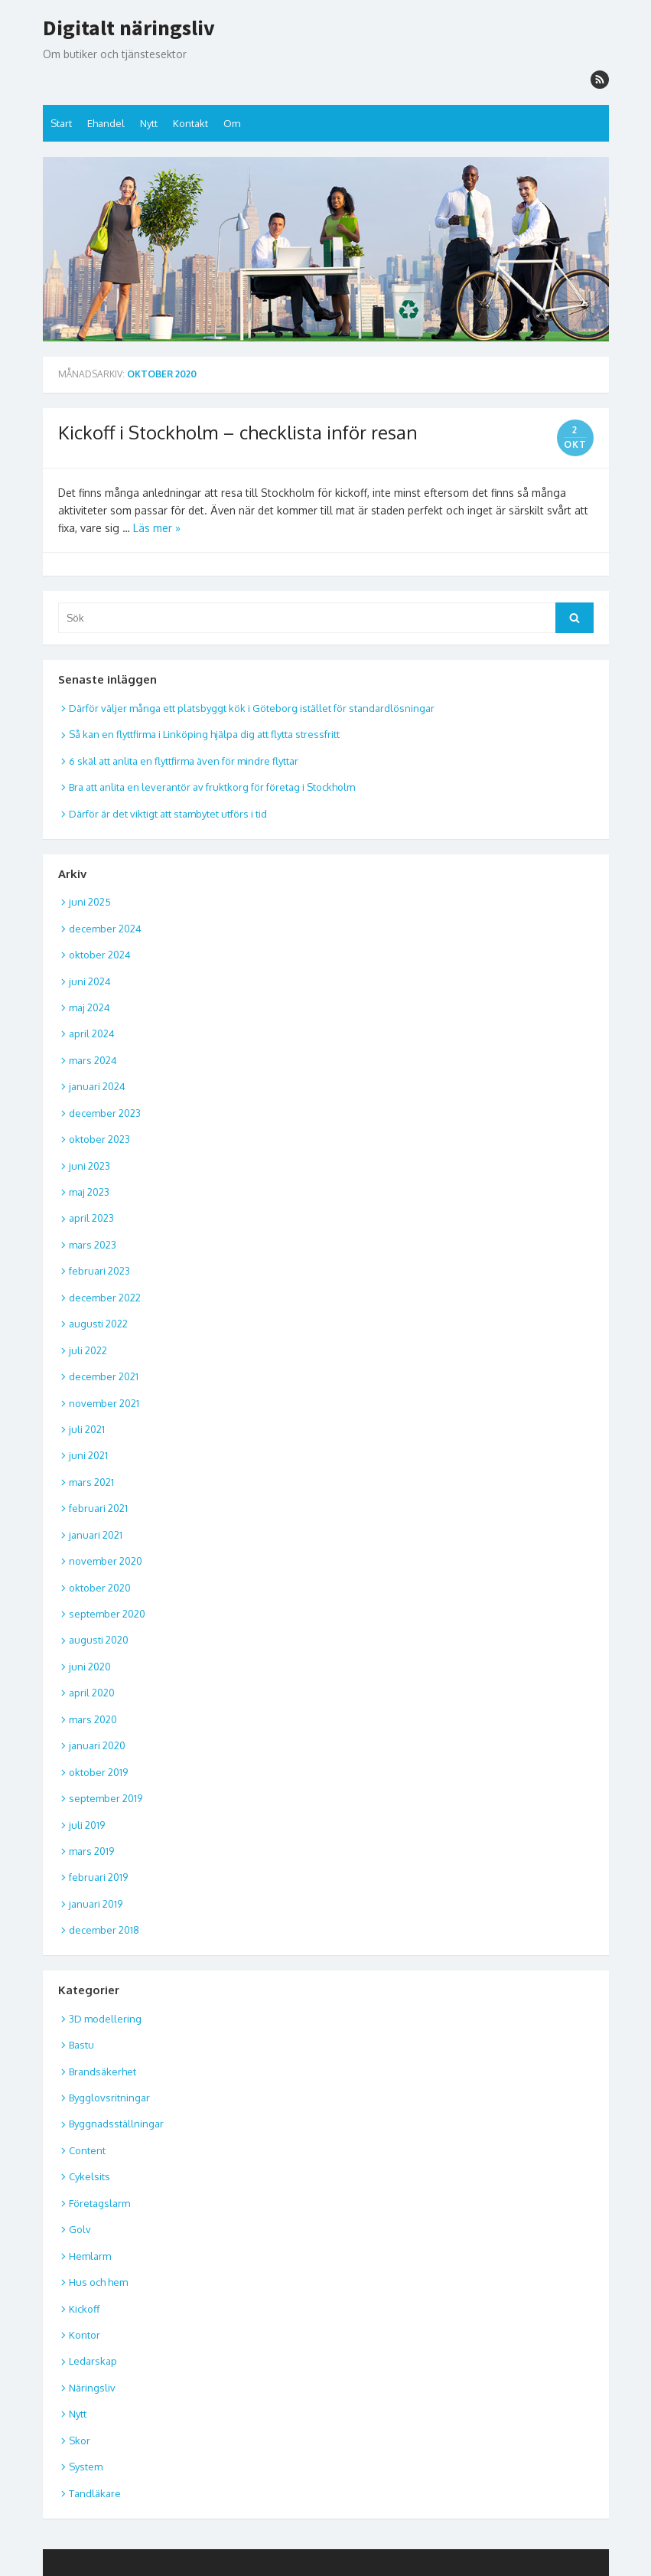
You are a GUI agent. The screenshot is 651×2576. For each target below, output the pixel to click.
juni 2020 (90, 1666)
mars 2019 (91, 1851)
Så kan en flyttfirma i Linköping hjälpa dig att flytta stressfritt (204, 734)
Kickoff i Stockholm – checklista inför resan (238, 432)
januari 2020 (97, 1745)
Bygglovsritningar (109, 2097)
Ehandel (106, 123)
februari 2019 (98, 1877)
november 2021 (104, 1403)
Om (231, 123)
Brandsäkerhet (102, 2071)
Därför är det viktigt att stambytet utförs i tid (168, 814)
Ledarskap (93, 2361)
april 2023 (91, 1218)
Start (61, 123)
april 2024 (92, 1033)
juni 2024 (90, 981)
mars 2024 (93, 1060)
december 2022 (105, 1297)
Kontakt (190, 123)
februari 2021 (98, 1508)
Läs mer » (157, 527)
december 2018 (104, 1930)
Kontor (84, 2335)
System (86, 2466)
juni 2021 (88, 1455)
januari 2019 (95, 1904)
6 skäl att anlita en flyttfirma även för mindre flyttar (183, 761)
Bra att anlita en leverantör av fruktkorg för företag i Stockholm (212, 787)
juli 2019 (87, 1825)
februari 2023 (99, 1271)
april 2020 (92, 1692)
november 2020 (105, 1561)
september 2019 (105, 1798)
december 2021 (103, 1376)
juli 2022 (88, 1350)
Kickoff (84, 2309)
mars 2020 (93, 1719)
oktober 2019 (98, 1772)
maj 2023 (89, 1192)
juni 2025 (90, 902)
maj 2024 (89, 1007)
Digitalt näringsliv (129, 28)
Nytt (149, 123)
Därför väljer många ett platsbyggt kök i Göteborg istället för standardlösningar (252, 708)
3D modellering (105, 2019)
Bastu (81, 2045)
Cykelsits (89, 2176)
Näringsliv (92, 2388)
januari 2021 (95, 1535)
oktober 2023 (99, 1139)
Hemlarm (90, 2256)
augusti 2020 (99, 1640)
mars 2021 (91, 1482)
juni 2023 (89, 1166)
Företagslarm (99, 2203)
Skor (79, 2440)
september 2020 (107, 1614)
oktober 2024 (100, 954)
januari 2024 (97, 1086)
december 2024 (105, 928)
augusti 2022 (98, 1323)
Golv (80, 2229)
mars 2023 (92, 1245)
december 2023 (105, 1113)
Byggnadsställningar (116, 2123)
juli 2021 (87, 1429)
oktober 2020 (100, 1588)
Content (87, 2150)
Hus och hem (98, 2282)
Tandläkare (95, 2493)
